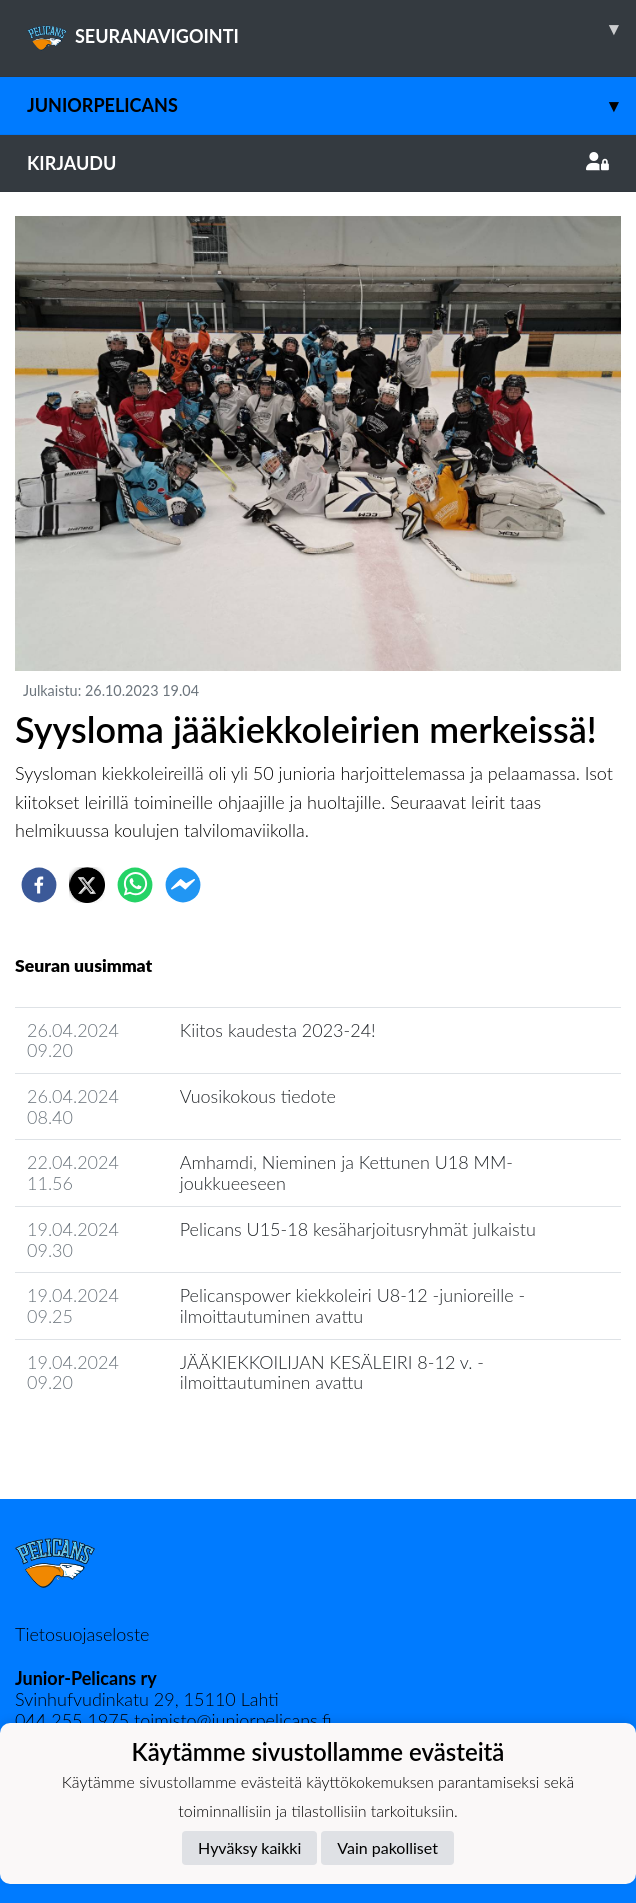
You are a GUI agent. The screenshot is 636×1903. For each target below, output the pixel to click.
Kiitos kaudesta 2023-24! (278, 1030)
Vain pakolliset (387, 1847)
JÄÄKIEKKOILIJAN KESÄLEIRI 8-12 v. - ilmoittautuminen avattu (332, 1372)
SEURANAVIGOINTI (331, 29)
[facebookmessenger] (183, 885)
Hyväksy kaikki (249, 1847)
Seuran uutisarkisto (103, 1439)
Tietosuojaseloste (82, 1634)
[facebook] (39, 885)
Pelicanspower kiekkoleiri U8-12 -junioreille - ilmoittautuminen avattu (353, 1305)
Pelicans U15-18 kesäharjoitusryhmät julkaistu (358, 1229)
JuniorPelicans (331, 105)
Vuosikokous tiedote (258, 1096)
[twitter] (87, 885)
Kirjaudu (318, 163)
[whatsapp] (135, 885)
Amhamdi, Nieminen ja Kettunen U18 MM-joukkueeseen (346, 1172)
